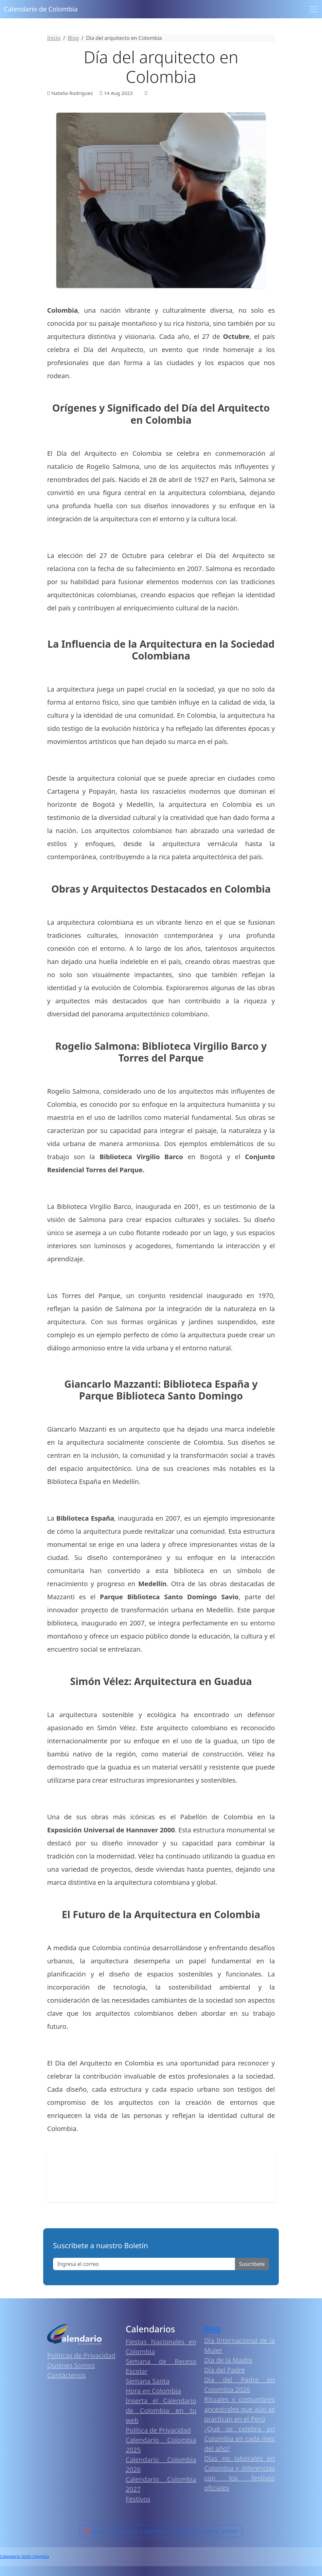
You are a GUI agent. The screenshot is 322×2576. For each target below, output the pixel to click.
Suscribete (252, 2264)
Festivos (138, 2498)
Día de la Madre (228, 2360)
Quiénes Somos (71, 2365)
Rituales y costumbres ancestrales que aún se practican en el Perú (239, 2409)
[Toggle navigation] (313, 9)
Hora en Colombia (153, 2390)
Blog (212, 2328)
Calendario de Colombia (41, 9)
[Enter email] (144, 2264)
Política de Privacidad (158, 2430)
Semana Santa (148, 2381)
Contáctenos (66, 2375)
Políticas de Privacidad (81, 2355)
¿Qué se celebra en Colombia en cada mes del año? (239, 2438)
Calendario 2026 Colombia (24, 2556)
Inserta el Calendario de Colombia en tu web (161, 2410)
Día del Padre (224, 2369)
